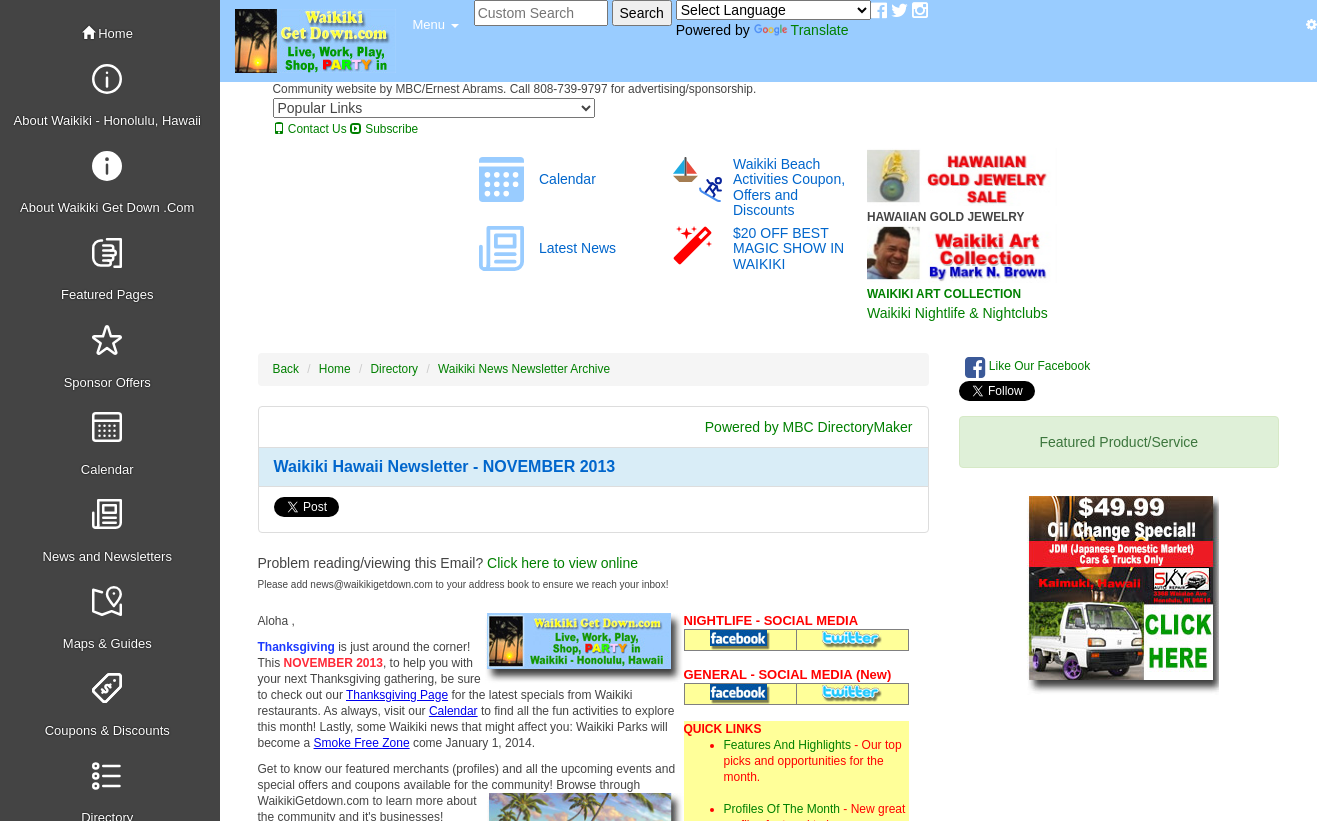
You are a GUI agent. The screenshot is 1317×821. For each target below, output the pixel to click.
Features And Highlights (787, 745)
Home (107, 33)
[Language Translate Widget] (773, 10)
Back (286, 369)
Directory (395, 369)
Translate (801, 30)
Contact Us (310, 129)
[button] (436, 25)
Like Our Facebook (1028, 367)
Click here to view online (562, 563)
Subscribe (384, 129)
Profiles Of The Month (782, 809)
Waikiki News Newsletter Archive (524, 369)
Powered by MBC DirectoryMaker (809, 427)
